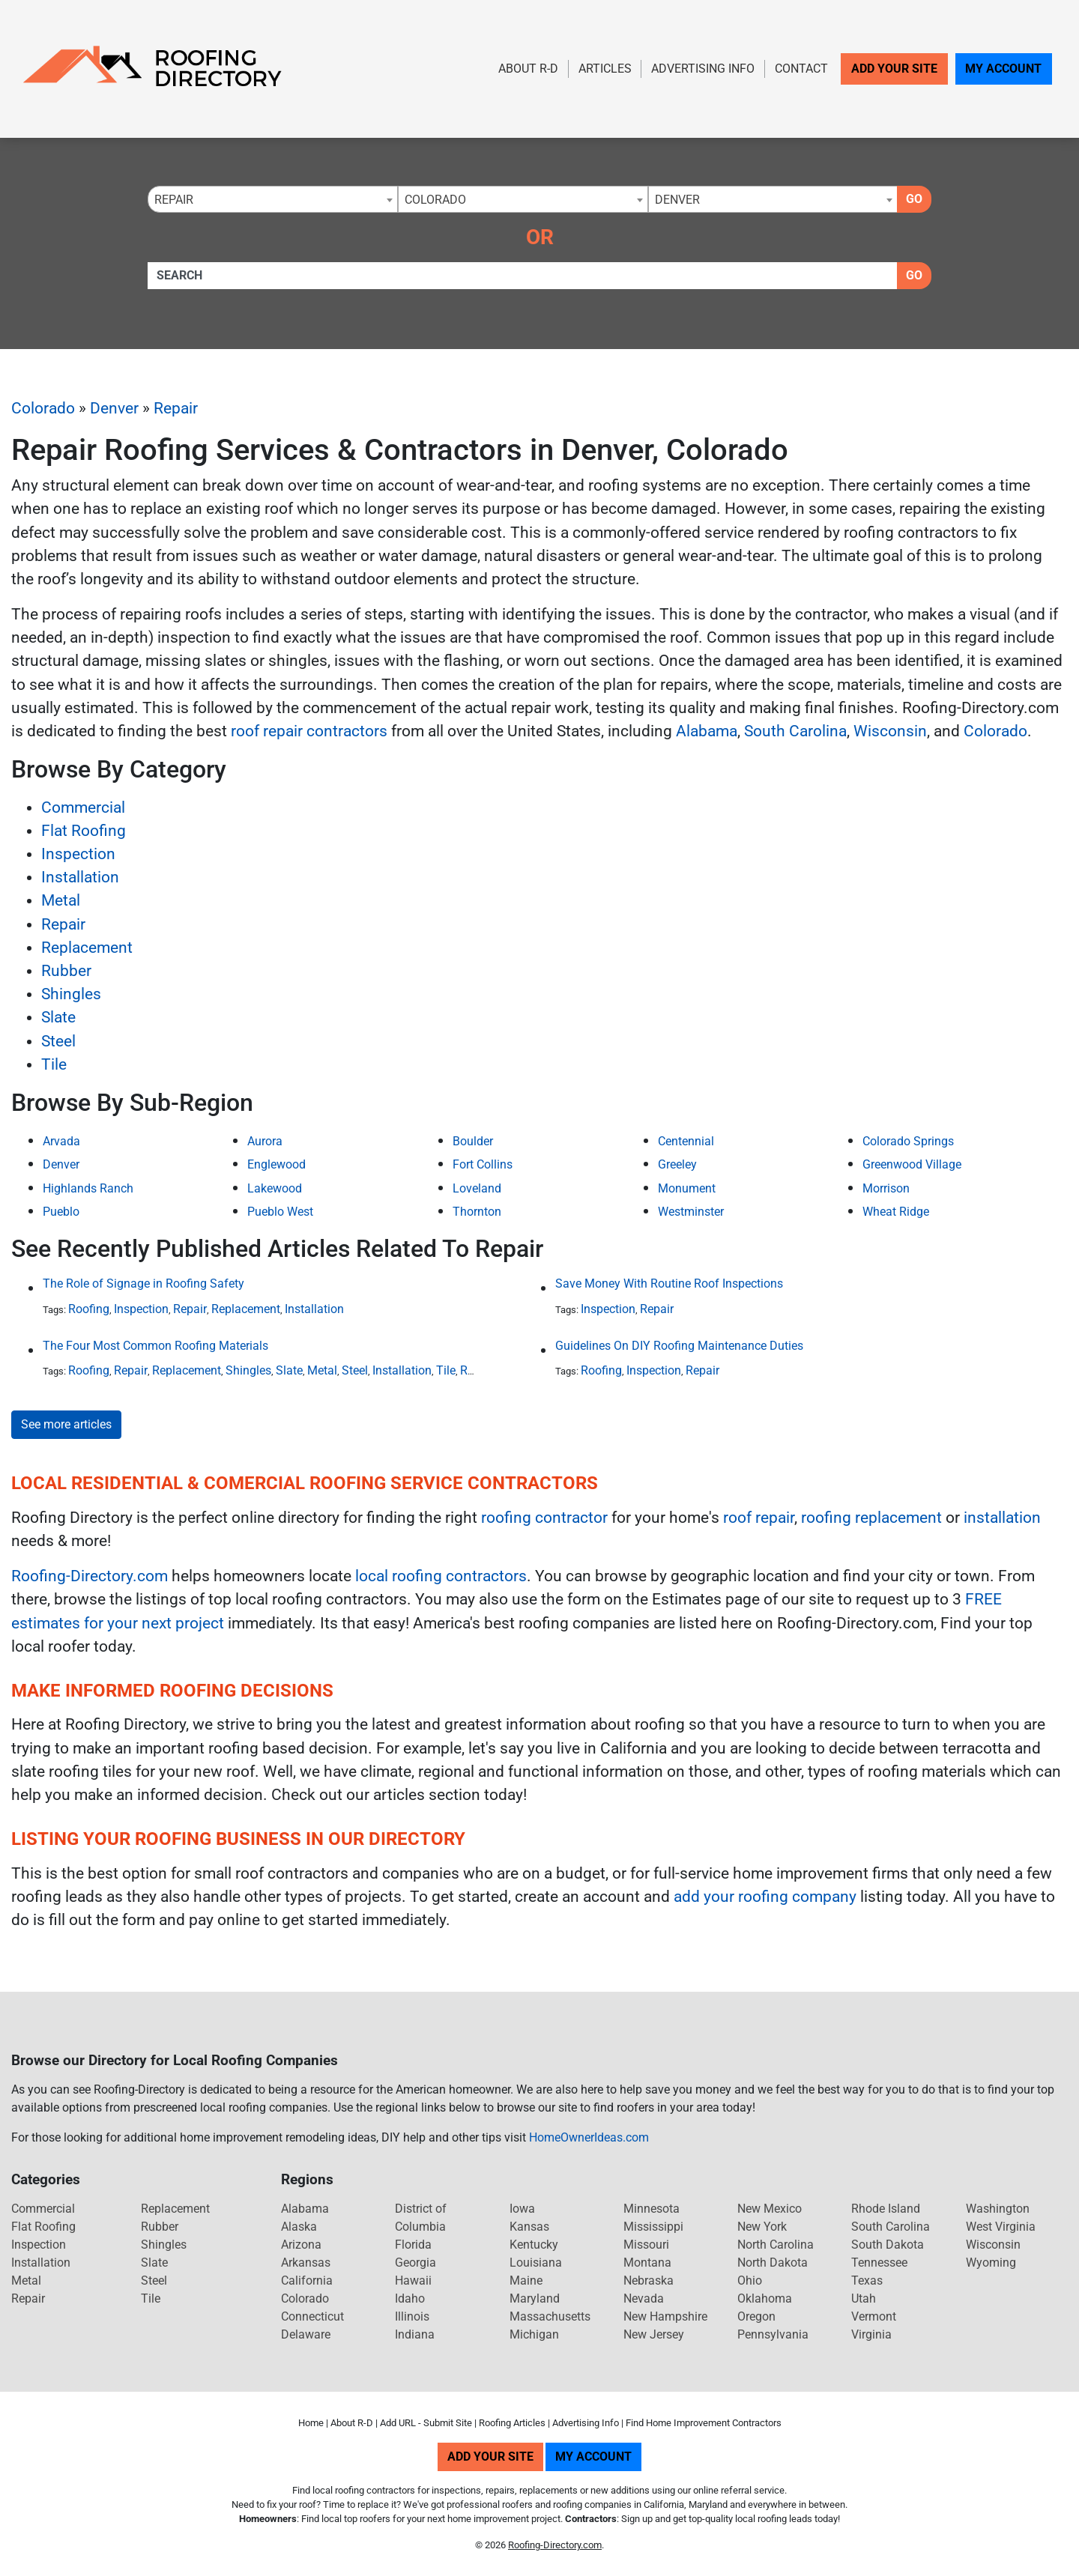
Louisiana (536, 2262)
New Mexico (769, 2208)
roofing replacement (871, 1518)
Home (311, 2422)
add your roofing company (765, 1897)
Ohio (749, 2280)
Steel (58, 1041)
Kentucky (534, 2244)
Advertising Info (703, 68)
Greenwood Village (911, 1164)
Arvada (61, 1141)
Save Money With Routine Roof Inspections (669, 1283)
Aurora (264, 1141)
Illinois (412, 2316)
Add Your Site (894, 68)
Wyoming (991, 2262)
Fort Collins (483, 1164)
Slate (58, 1017)
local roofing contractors (441, 1576)
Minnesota (651, 2208)
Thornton (477, 1211)
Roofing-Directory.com (89, 1576)
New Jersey (653, 2334)
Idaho (410, 2298)
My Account (1003, 68)
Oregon (756, 2316)
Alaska (299, 2226)
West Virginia (1001, 2226)
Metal (60, 900)
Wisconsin (890, 731)
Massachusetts (550, 2316)
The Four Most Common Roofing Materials (155, 1346)
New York (762, 2226)
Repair (176, 408)
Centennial (686, 1141)
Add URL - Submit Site (426, 2422)
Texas (867, 2280)
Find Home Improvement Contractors (704, 2422)
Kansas (529, 2226)
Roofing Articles (512, 2422)
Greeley (677, 1164)
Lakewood (274, 1188)
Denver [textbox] (677, 200)
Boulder (473, 1141)
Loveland (477, 1188)
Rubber (66, 971)
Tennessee (879, 2262)
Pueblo (61, 1211)
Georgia (415, 2262)
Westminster (691, 1211)
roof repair (758, 1518)
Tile (54, 1064)
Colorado (43, 408)
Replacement (87, 948)
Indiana (415, 2334)
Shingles (71, 994)
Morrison (886, 1188)
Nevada (643, 2298)
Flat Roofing (83, 831)
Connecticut (312, 2316)
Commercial (83, 807)
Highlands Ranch (88, 1188)
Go (914, 199)
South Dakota (887, 2244)
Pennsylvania (773, 2334)
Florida (413, 2244)
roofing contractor (544, 1518)
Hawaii (413, 2280)
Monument (687, 1188)
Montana (647, 2262)
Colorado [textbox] (435, 200)
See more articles (66, 1424)
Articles (605, 68)
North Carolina (775, 2244)
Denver (114, 408)
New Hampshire (665, 2316)
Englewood (276, 1164)
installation (1002, 1518)
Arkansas (305, 2262)
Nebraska (648, 2280)
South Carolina (795, 731)
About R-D (528, 68)
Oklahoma (764, 2298)
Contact (801, 68)
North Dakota (772, 2262)
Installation (80, 877)
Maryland (535, 2298)
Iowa (522, 2208)
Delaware (305, 2334)
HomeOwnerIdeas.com (589, 2137)
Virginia (871, 2334)
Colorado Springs (908, 1141)
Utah (863, 2298)
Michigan (534, 2334)
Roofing (88, 1309)
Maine (526, 2280)
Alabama (706, 731)
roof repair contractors (309, 731)
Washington (998, 2208)
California (307, 2280)
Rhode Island (885, 2208)
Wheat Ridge (895, 1211)
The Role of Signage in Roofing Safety (143, 1283)
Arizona (301, 2244)
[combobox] (273, 199)
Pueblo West (280, 1211)
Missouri (646, 2244)
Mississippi (653, 2226)
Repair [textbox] (173, 200)
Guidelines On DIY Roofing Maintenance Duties (679, 1346)
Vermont (873, 2316)
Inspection (78, 854)
